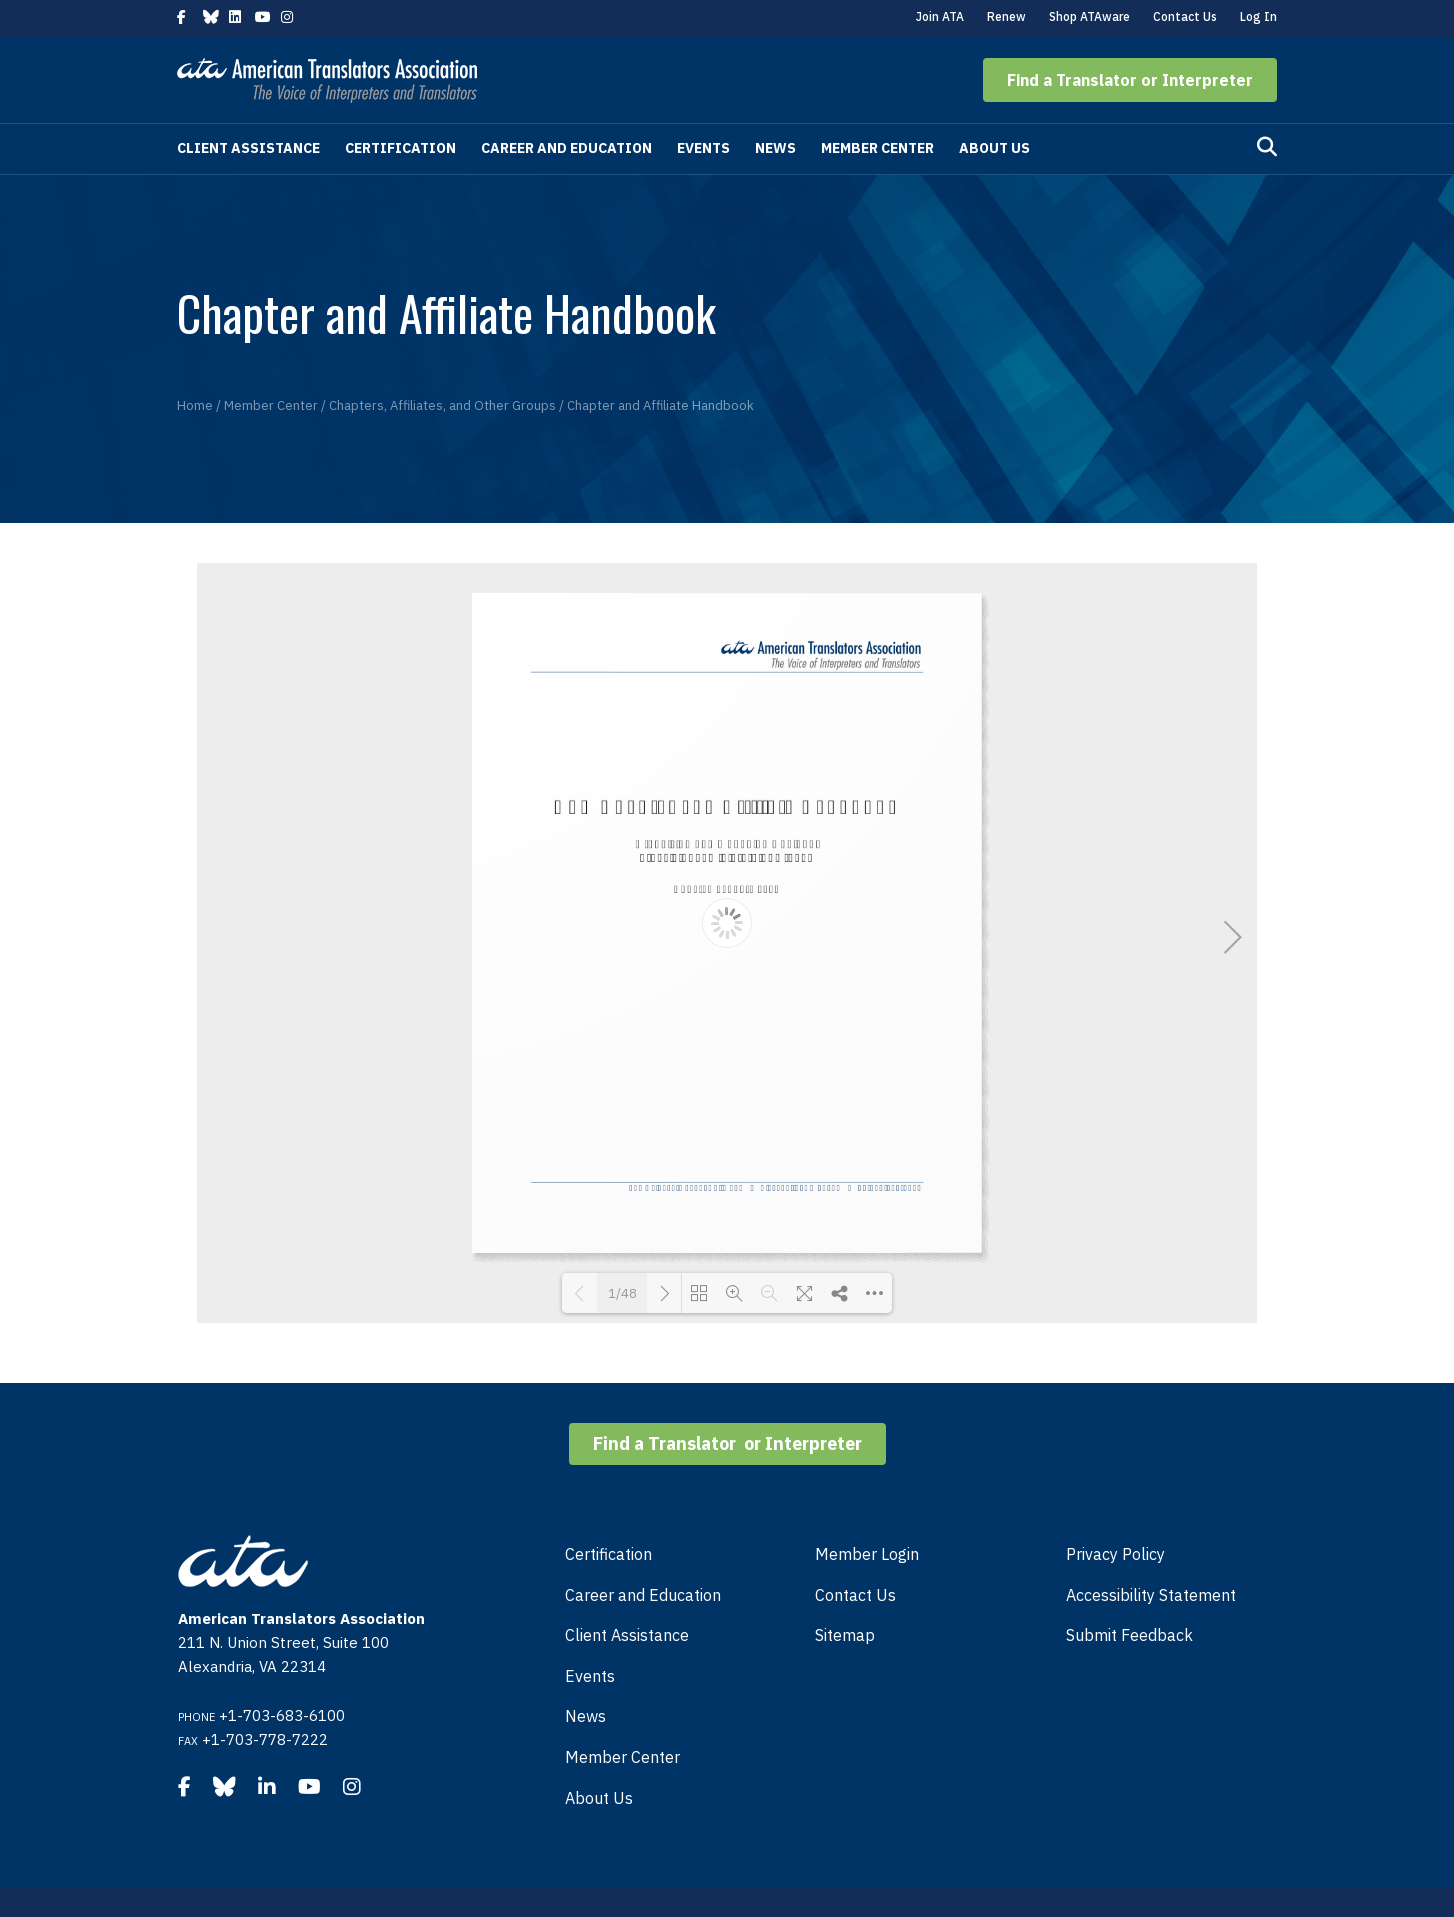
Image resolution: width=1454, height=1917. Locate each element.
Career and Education (566, 148)
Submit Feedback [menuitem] (1129, 1635)
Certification (400, 148)
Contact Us (1185, 16)
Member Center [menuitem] (622, 1757)
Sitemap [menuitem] (845, 1635)
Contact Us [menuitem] (855, 1595)
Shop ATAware (1089, 16)
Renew (1006, 16)
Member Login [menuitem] (867, 1554)
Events (703, 148)
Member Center (877, 148)
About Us (994, 148)
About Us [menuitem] (599, 1798)
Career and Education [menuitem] (643, 1595)
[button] (1130, 80)
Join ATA (940, 16)
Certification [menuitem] (608, 1554)
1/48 (622, 1293)
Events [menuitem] (590, 1676)
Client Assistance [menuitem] (627, 1635)
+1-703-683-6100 (282, 1715)
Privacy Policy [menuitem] (1115, 1554)
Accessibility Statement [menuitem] (1151, 1595)
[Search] (1267, 147)
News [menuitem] (585, 1716)
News (775, 148)
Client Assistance (248, 148)
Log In (1258, 16)
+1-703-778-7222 (265, 1739)
